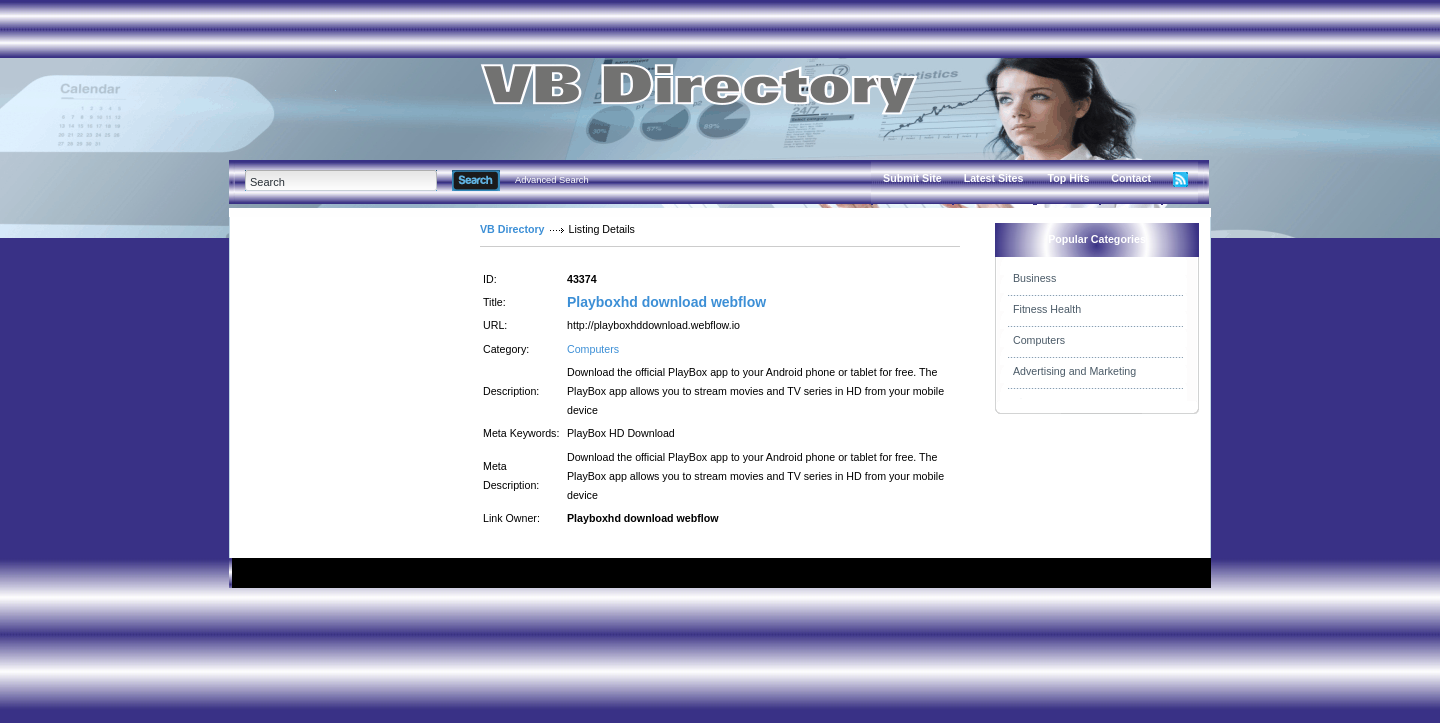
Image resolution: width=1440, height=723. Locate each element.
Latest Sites (994, 178)
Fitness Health (1047, 309)
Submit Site (912, 178)
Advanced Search (552, 180)
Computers (593, 349)
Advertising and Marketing (1074, 371)
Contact (1131, 178)
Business (1034, 278)
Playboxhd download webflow (666, 302)
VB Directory (512, 229)
